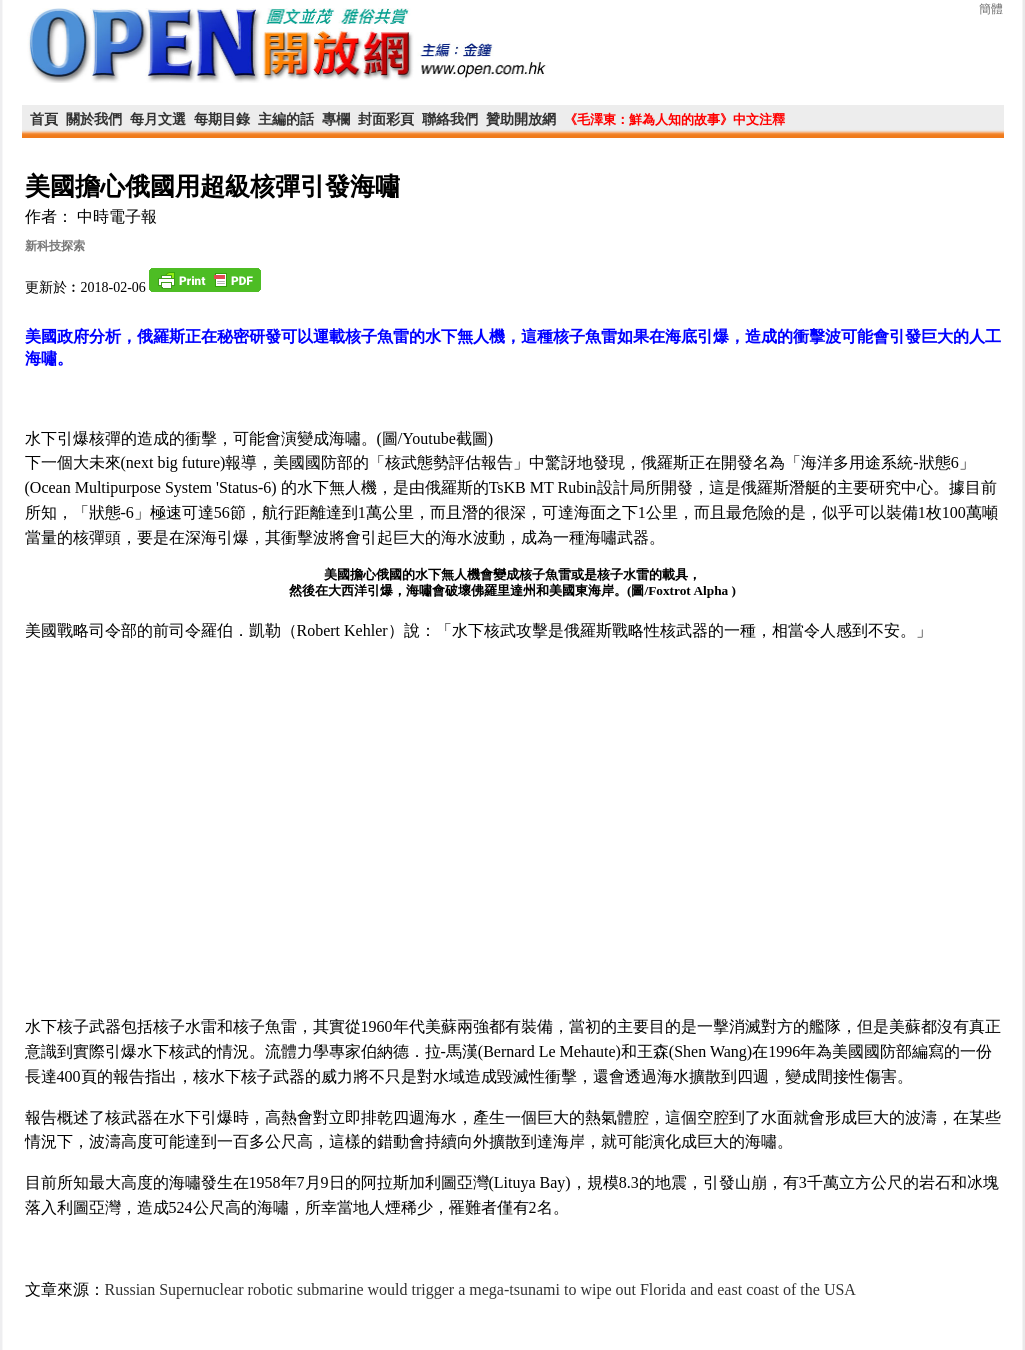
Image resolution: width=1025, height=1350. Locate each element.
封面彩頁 (386, 119)
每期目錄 (222, 119)
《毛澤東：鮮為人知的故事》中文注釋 (674, 119)
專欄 (336, 119)
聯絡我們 (450, 119)
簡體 (991, 9)
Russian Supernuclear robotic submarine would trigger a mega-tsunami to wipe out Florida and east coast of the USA (480, 1289)
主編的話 (286, 119)
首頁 (44, 119)
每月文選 (158, 119)
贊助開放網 (521, 119)
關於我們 (94, 119)
